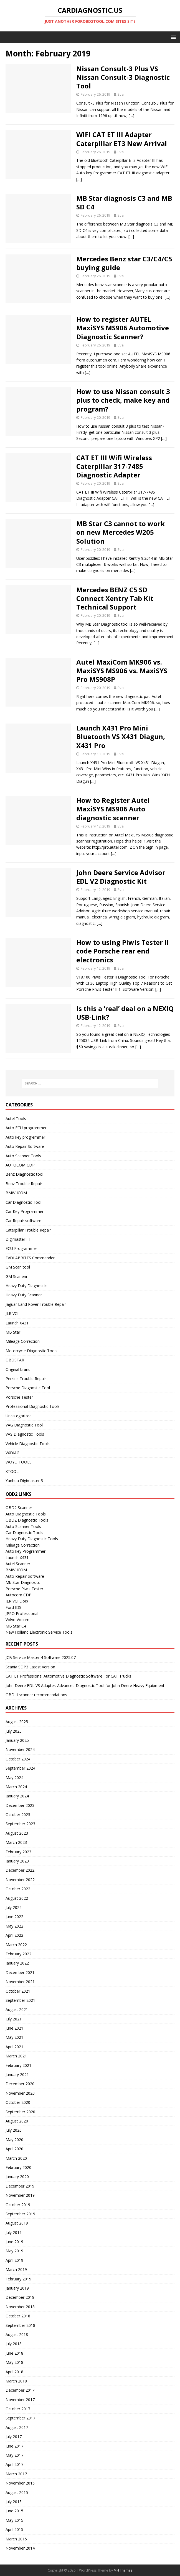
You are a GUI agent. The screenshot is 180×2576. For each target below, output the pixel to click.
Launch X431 (17, 1323)
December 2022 (20, 1870)
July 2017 (14, 2436)
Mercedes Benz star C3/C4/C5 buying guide (124, 263)
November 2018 (20, 2306)
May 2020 (14, 2139)
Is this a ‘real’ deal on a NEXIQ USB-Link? (125, 1013)
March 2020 (16, 2158)
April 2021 (14, 2046)
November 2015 (20, 2483)
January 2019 (17, 2288)
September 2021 (20, 2000)
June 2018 (14, 2353)
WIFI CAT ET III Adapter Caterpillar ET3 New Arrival (121, 139)
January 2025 (17, 1740)
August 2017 (17, 2427)
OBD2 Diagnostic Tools (27, 1520)
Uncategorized (19, 1415)
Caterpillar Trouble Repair (28, 1230)
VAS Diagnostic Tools (25, 1434)
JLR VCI (12, 1313)
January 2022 (17, 1963)
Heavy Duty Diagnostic (26, 1285)
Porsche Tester (19, 1397)
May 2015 (14, 2520)
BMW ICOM (16, 1192)
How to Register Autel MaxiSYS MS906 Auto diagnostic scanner (113, 809)
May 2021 (14, 2037)
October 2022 (18, 1888)
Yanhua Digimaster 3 (24, 1480)
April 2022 (14, 1935)
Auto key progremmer (25, 1137)
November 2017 (20, 2399)
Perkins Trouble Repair (26, 1378)
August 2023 (17, 1833)
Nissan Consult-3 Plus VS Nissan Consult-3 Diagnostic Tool (123, 77)
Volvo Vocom (17, 1619)
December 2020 (20, 2083)
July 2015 (14, 2501)
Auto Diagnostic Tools (26, 1514)
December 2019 (20, 2186)
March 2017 (16, 2473)
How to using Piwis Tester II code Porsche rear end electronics (122, 951)
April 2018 (14, 2371)
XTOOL (12, 1471)
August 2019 (17, 2223)
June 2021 (14, 2028)
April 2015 (14, 2529)
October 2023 (18, 1814)
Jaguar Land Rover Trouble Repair (36, 1304)
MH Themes (123, 2570)
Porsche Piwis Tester (24, 1588)
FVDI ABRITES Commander (30, 1257)
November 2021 (20, 1981)
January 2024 (17, 1796)
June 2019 (14, 2241)
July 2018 (14, 2343)
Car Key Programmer (25, 1211)
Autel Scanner (18, 1563)
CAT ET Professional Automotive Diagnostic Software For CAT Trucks (68, 1676)
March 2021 (16, 2056)
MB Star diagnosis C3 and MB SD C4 (124, 202)
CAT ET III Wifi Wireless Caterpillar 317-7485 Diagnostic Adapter (114, 466)
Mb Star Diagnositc (23, 1582)
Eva (121, 94)
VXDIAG (12, 1452)
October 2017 (18, 2408)
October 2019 (18, 2204)
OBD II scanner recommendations (36, 1694)
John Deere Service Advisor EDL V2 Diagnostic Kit (120, 877)
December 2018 (20, 2297)
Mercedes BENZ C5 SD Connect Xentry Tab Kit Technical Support (114, 598)
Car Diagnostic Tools (24, 1532)
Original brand (18, 1369)
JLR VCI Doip (17, 1601)
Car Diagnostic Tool (23, 1202)
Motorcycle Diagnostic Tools (31, 1350)
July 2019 (14, 2232)
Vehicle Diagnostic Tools (28, 1443)
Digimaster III (18, 1239)
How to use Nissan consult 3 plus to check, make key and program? (123, 400)
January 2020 (17, 2176)
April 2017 (14, 2464)
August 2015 (17, 2492)
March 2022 (16, 1944)
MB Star (13, 1332)
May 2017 (14, 2455)
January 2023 (17, 1861)
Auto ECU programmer (26, 1127)
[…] (131, 115)
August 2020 (17, 2121)
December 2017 (20, 2390)
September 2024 (20, 1768)
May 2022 (14, 1926)
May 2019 (14, 2250)
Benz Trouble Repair (24, 1183)
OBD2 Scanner (19, 1507)
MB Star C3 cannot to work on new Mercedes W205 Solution (120, 532)
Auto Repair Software (25, 1146)
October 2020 (18, 2102)
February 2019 (18, 2279)
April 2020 (14, 2148)
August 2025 (17, 1721)
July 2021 (14, 2019)
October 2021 (18, 1991)
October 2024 (18, 1759)
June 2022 (14, 1916)
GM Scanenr (16, 1276)
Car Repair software (23, 1220)
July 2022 (14, 1907)
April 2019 (14, 2260)
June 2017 (14, 2446)
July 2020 (14, 2130)
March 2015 (16, 2539)
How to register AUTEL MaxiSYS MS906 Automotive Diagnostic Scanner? (122, 327)
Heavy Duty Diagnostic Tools (32, 1538)
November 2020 (20, 2093)
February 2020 (18, 2167)
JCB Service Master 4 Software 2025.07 (41, 1657)
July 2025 (14, 1731)
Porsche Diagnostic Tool (28, 1387)
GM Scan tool (18, 1267)
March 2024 (16, 1786)
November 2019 (20, 2195)
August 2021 (17, 2009)
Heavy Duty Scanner (24, 1294)
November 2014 (20, 2548)
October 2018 (18, 2316)
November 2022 (20, 1879)
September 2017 (20, 2418)
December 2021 (20, 1972)
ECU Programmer (21, 1248)
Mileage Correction (23, 1341)
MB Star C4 (16, 1626)
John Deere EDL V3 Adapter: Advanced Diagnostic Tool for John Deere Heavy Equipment (85, 1685)
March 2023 (16, 1842)
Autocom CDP (18, 1594)
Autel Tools (16, 1118)
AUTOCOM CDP (20, 1165)
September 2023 (20, 1823)
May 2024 (14, 1777)
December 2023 (20, 1805)
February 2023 (18, 1851)
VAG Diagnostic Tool (24, 1425)
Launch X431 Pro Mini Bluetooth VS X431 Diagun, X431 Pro (120, 736)
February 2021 (18, 2065)
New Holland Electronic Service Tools (39, 1632)
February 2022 (18, 1953)
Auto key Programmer (25, 1551)
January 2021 (17, 2074)
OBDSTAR (15, 1360)
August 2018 (17, 2334)
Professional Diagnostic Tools (33, 1406)
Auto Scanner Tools (23, 1155)
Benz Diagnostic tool (24, 1174)
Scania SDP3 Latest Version (30, 1667)
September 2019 (20, 2213)
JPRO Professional (22, 1613)
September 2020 (20, 2111)
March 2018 (16, 2381)
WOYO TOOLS (19, 1462)
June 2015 (14, 2510)
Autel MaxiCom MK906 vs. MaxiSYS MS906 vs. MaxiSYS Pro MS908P (121, 670)
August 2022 (17, 1898)
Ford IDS (13, 1607)
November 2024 (20, 1749)
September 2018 (20, 2325)
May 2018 (14, 2362)
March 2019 (16, 2269)
